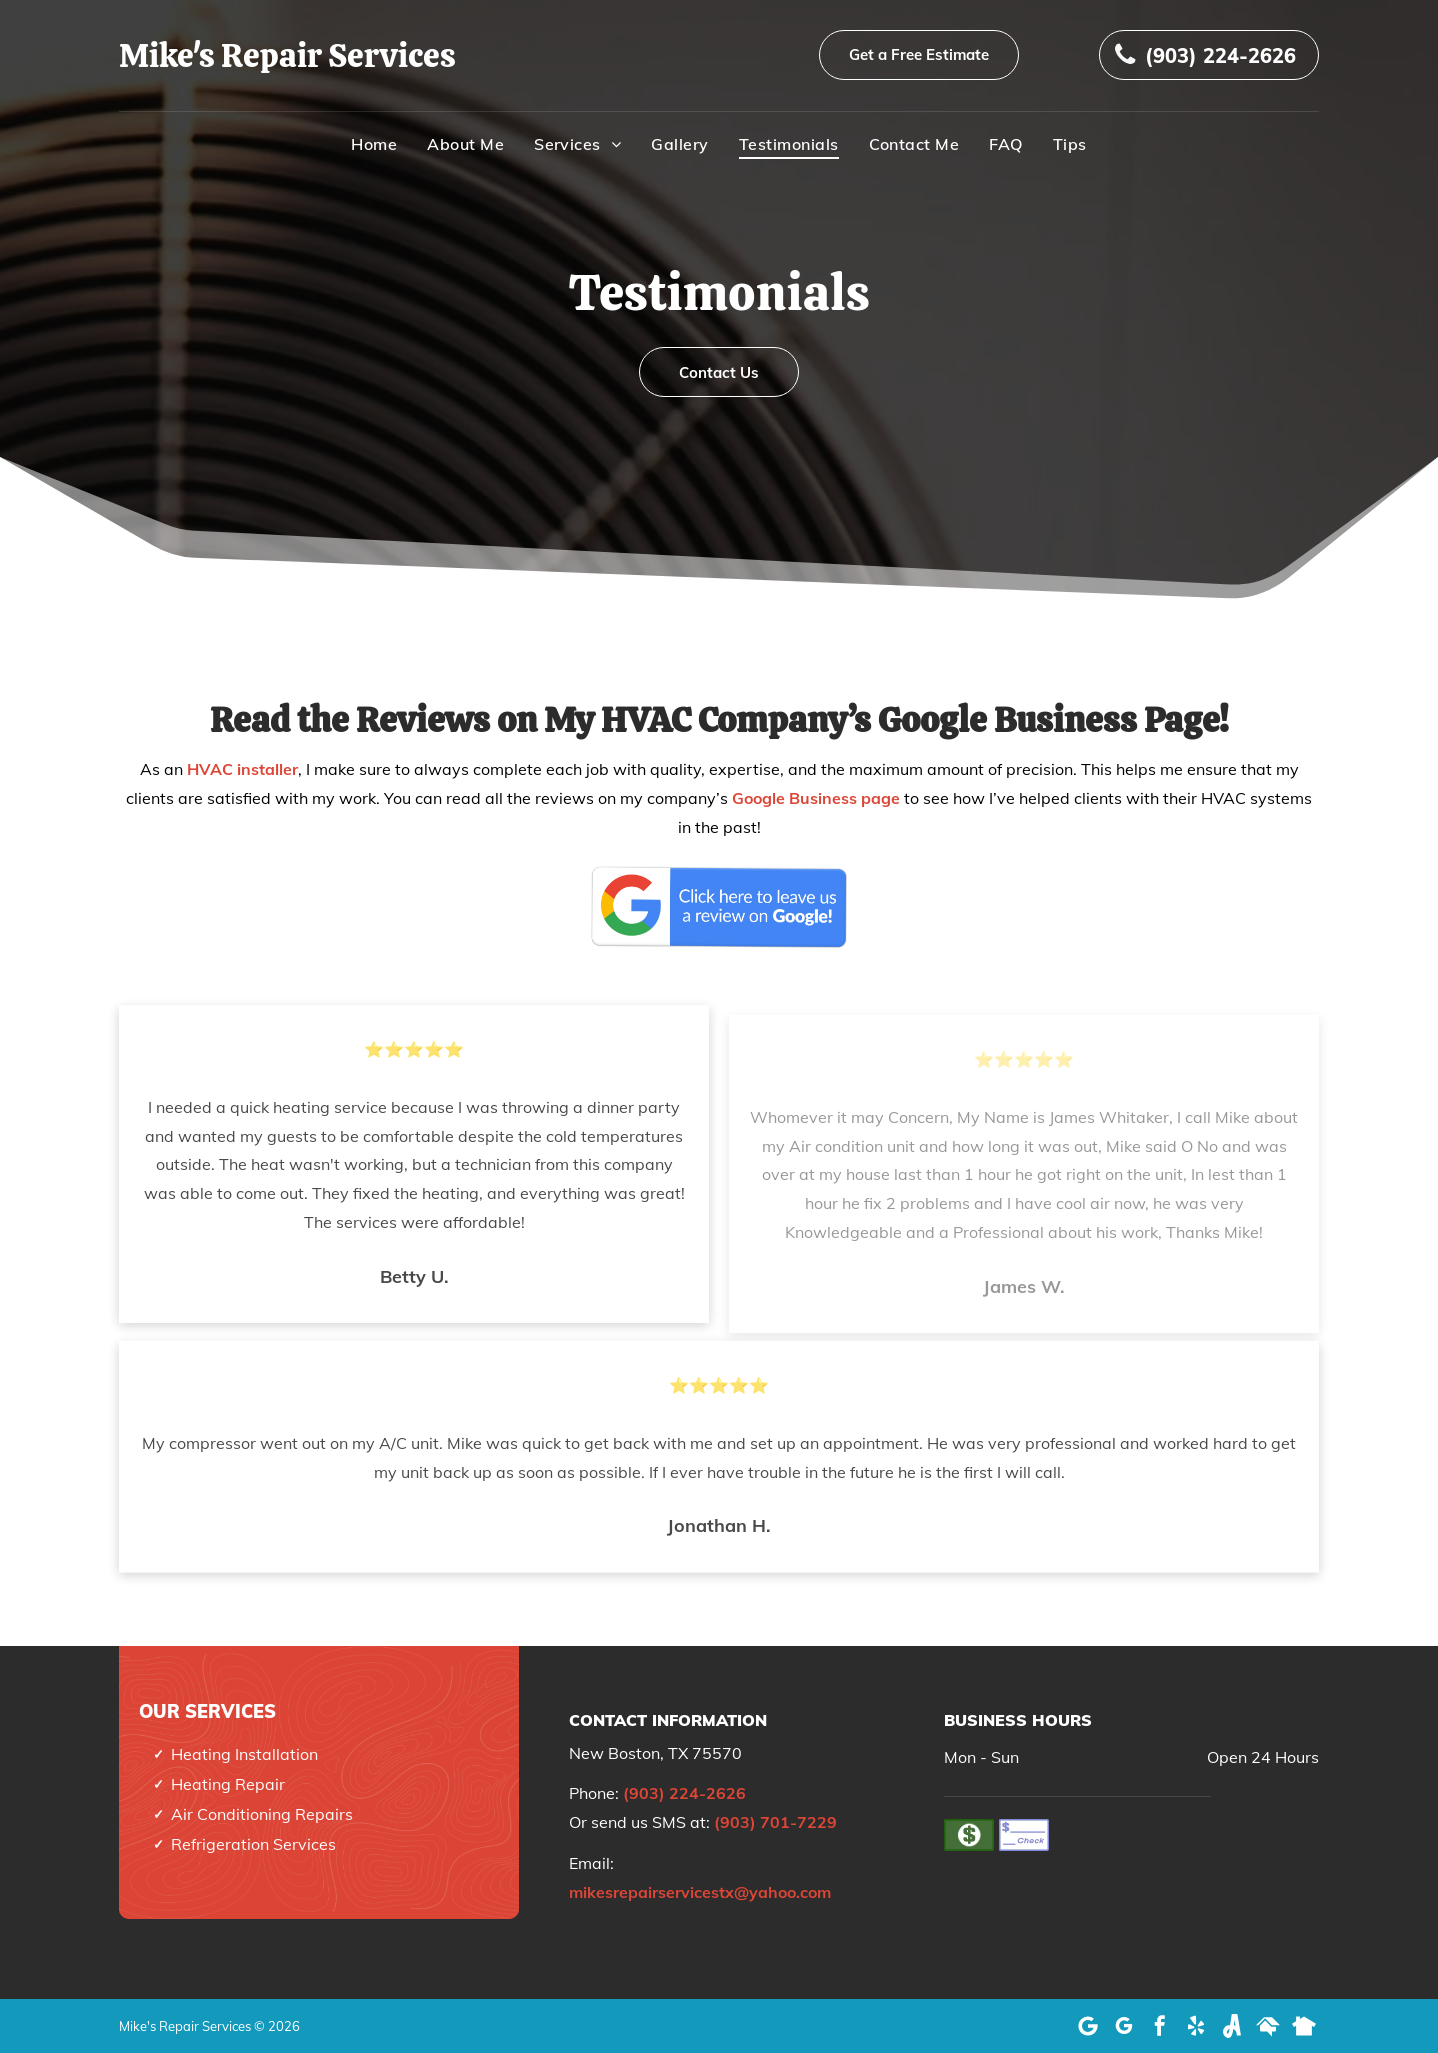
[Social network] (1232, 2026)
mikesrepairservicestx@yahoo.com (700, 1892)
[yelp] (1196, 2026)
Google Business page (816, 798)
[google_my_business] (1124, 2026)
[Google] (1088, 2026)
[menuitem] (374, 144)
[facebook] (1160, 2026)
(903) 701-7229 (775, 1822)
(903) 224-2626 (684, 1793)
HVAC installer (242, 769)
